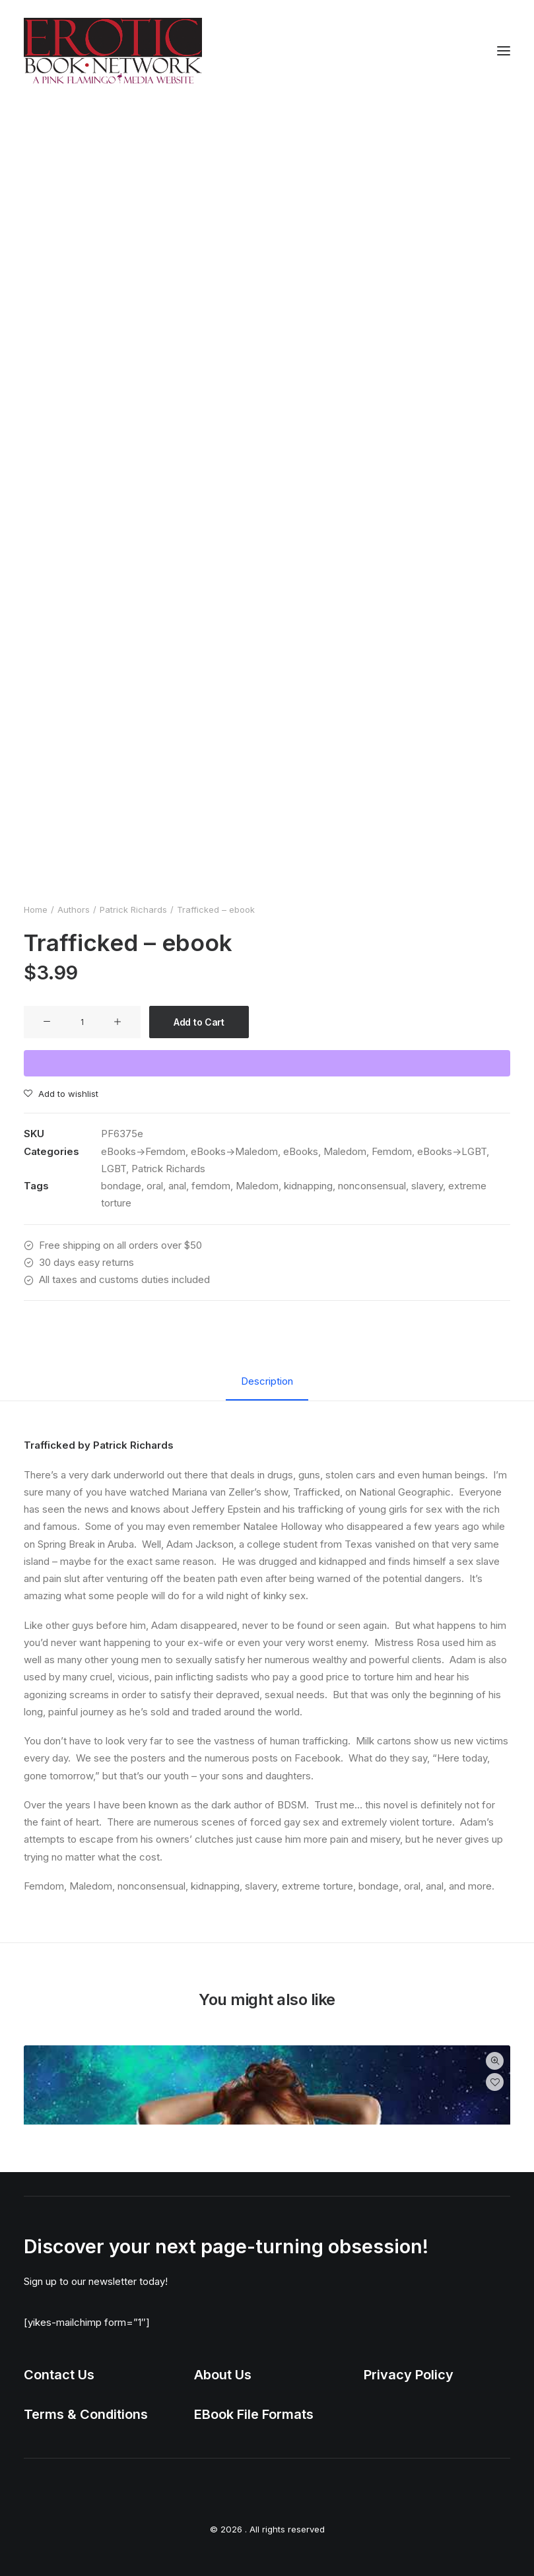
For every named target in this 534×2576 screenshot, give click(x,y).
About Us (222, 2375)
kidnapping (308, 1185)
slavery (427, 1185)
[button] (503, 51)
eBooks (300, 1151)
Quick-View (495, 2061)
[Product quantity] (82, 1022)
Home (36, 909)
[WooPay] (267, 1063)
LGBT (113, 1168)
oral (155, 1185)
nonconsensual (372, 1185)
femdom (210, 1185)
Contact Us (59, 2375)
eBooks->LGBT (451, 1151)
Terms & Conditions (86, 2414)
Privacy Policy (408, 2375)
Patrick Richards (133, 909)
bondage (121, 1185)
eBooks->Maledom (234, 1151)
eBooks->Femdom (143, 1151)
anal (177, 1185)
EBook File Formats (254, 2414)
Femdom (392, 1151)
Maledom (344, 1151)
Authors (73, 909)
